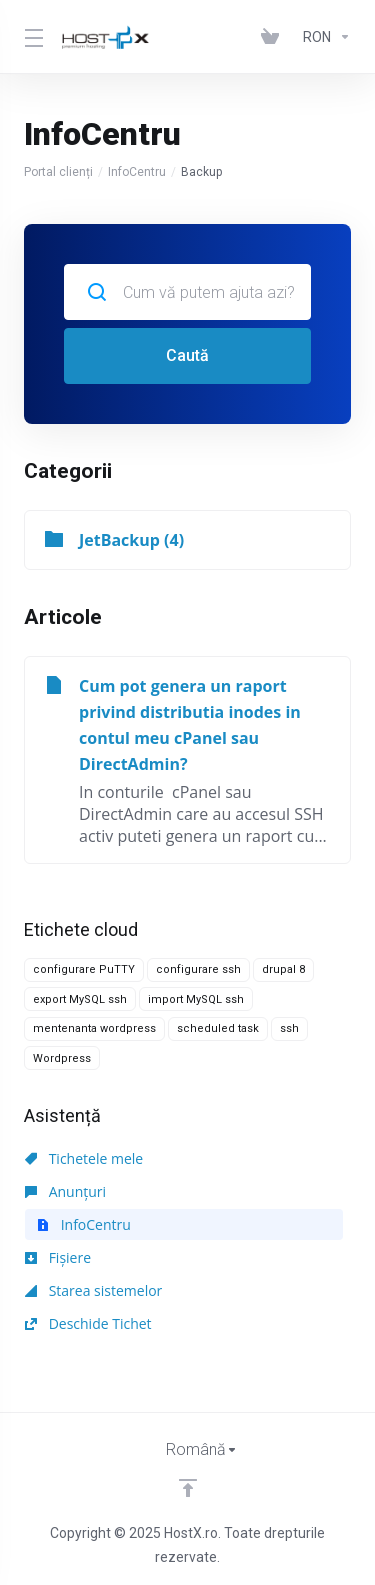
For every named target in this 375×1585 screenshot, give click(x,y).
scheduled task (218, 1028)
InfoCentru (137, 172)
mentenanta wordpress (94, 1028)
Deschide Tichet (88, 1323)
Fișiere (58, 1257)
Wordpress (62, 1058)
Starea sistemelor (93, 1290)
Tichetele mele (84, 1158)
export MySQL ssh (80, 999)
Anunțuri (65, 1191)
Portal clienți (58, 172)
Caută (187, 355)
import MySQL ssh (196, 999)
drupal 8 (283, 969)
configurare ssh (198, 969)
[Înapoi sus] (188, 1488)
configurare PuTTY (84, 969)
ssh (289, 1028)
